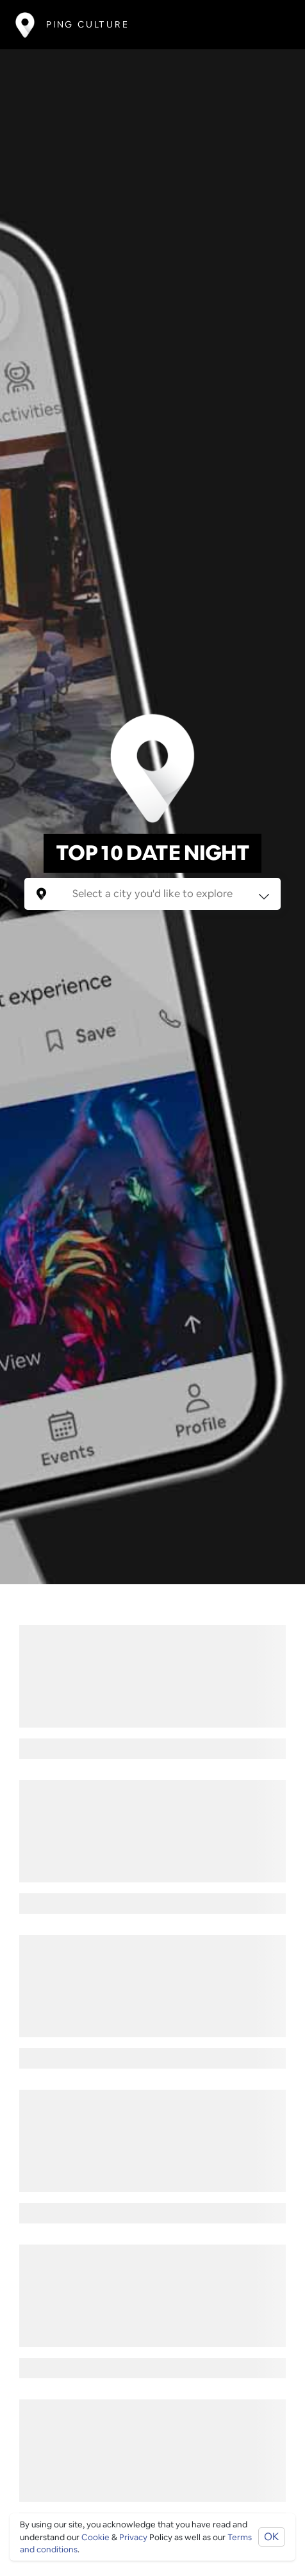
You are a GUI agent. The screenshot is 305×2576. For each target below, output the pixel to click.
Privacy (133, 2537)
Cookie (95, 2537)
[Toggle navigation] (271, 24)
